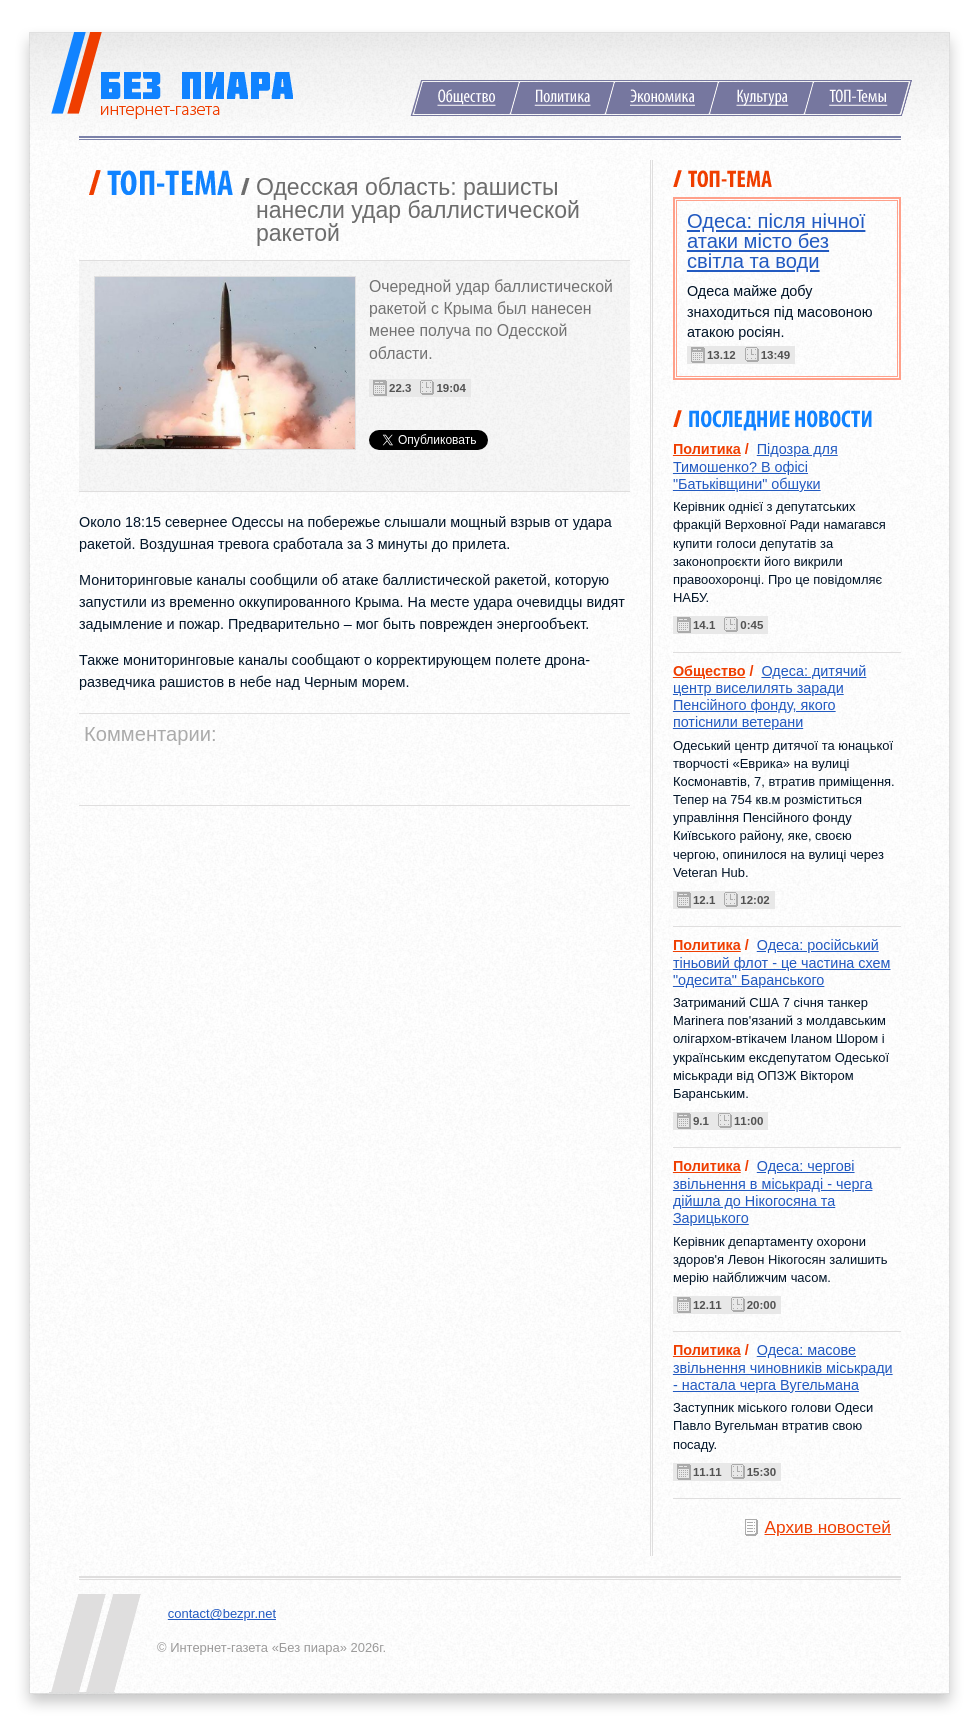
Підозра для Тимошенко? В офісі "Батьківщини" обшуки (755, 466)
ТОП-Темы (858, 98)
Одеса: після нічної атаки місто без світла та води (776, 241)
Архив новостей (828, 1527)
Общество (465, 98)
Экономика (662, 98)
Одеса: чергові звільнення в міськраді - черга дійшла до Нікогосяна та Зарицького (773, 1192)
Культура (761, 98)
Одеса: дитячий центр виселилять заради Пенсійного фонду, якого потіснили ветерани (769, 697)
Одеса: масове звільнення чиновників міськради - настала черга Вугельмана (783, 1367)
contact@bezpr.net (222, 1613)
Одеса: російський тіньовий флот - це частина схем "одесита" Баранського (782, 962)
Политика (562, 98)
